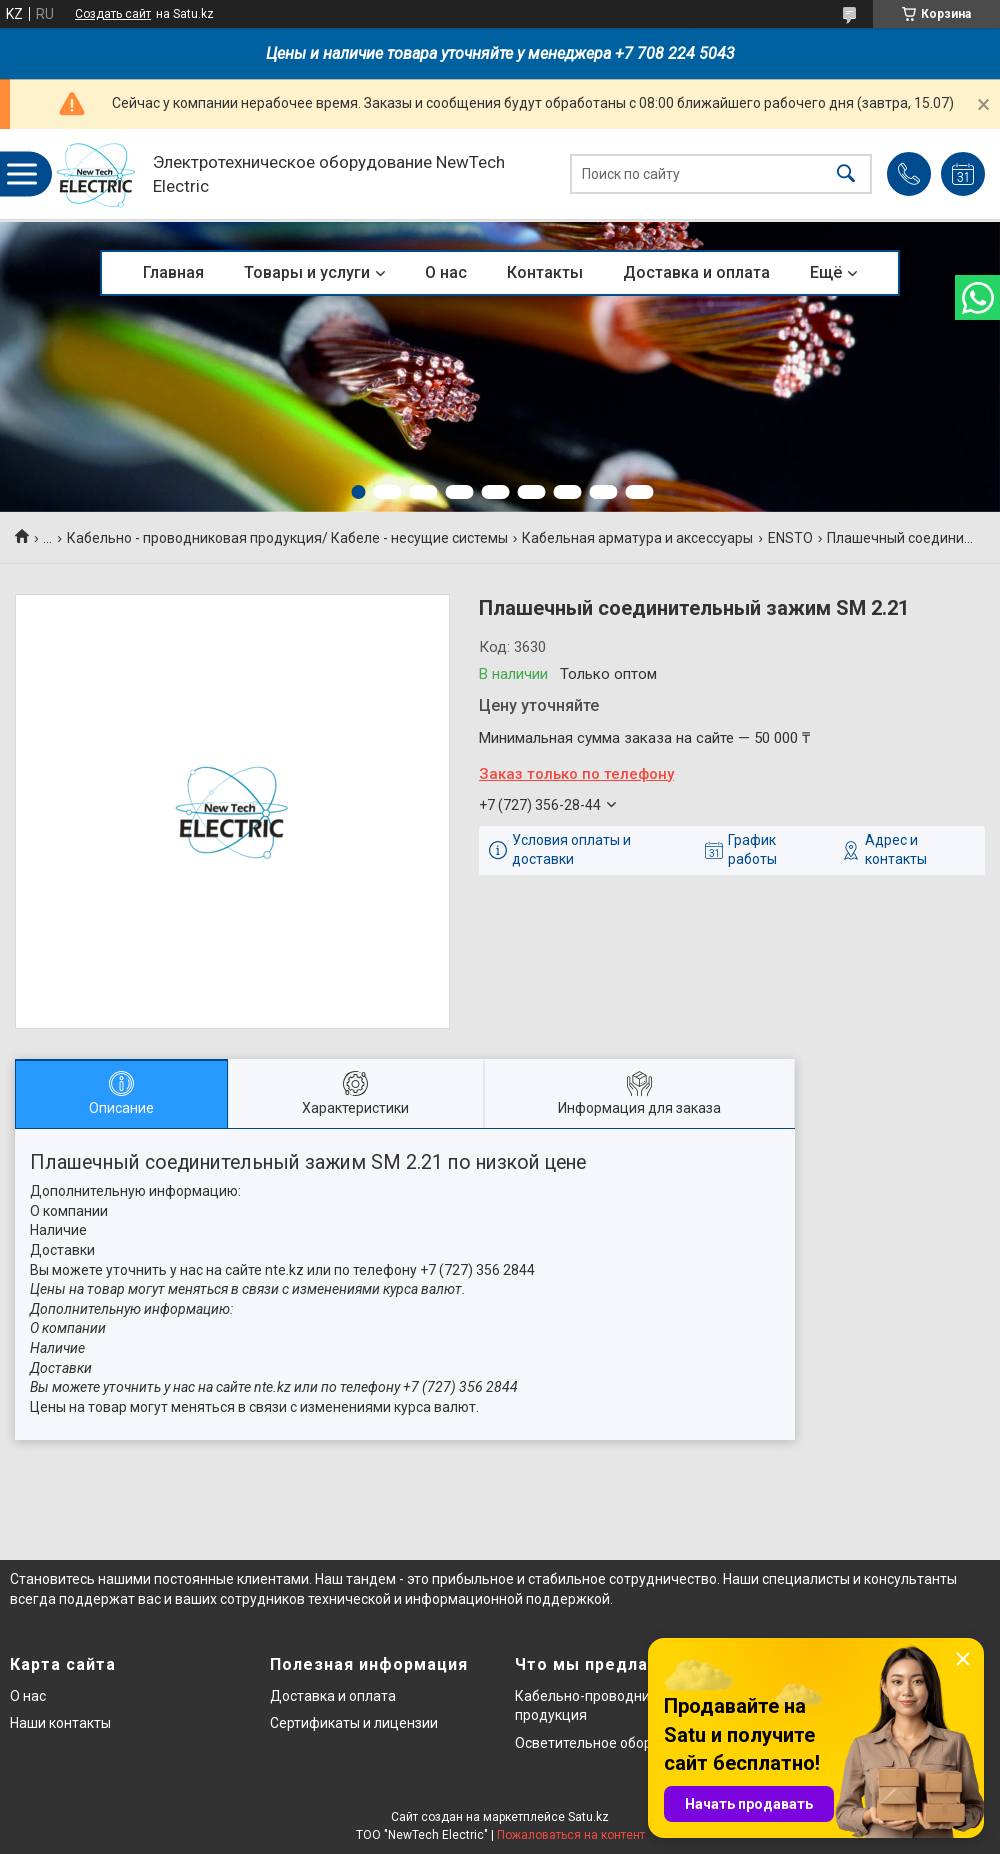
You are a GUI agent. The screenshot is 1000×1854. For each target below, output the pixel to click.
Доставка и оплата (696, 272)
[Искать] (846, 174)
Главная (173, 272)
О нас (446, 272)
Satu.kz (588, 1817)
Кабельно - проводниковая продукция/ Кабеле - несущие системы (287, 538)
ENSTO (790, 538)
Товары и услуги (307, 272)
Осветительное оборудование (615, 1743)
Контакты (545, 272)
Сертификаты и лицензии (354, 1723)
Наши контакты (60, 1723)
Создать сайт (113, 14)
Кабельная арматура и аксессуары (637, 538)
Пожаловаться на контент (571, 1835)
